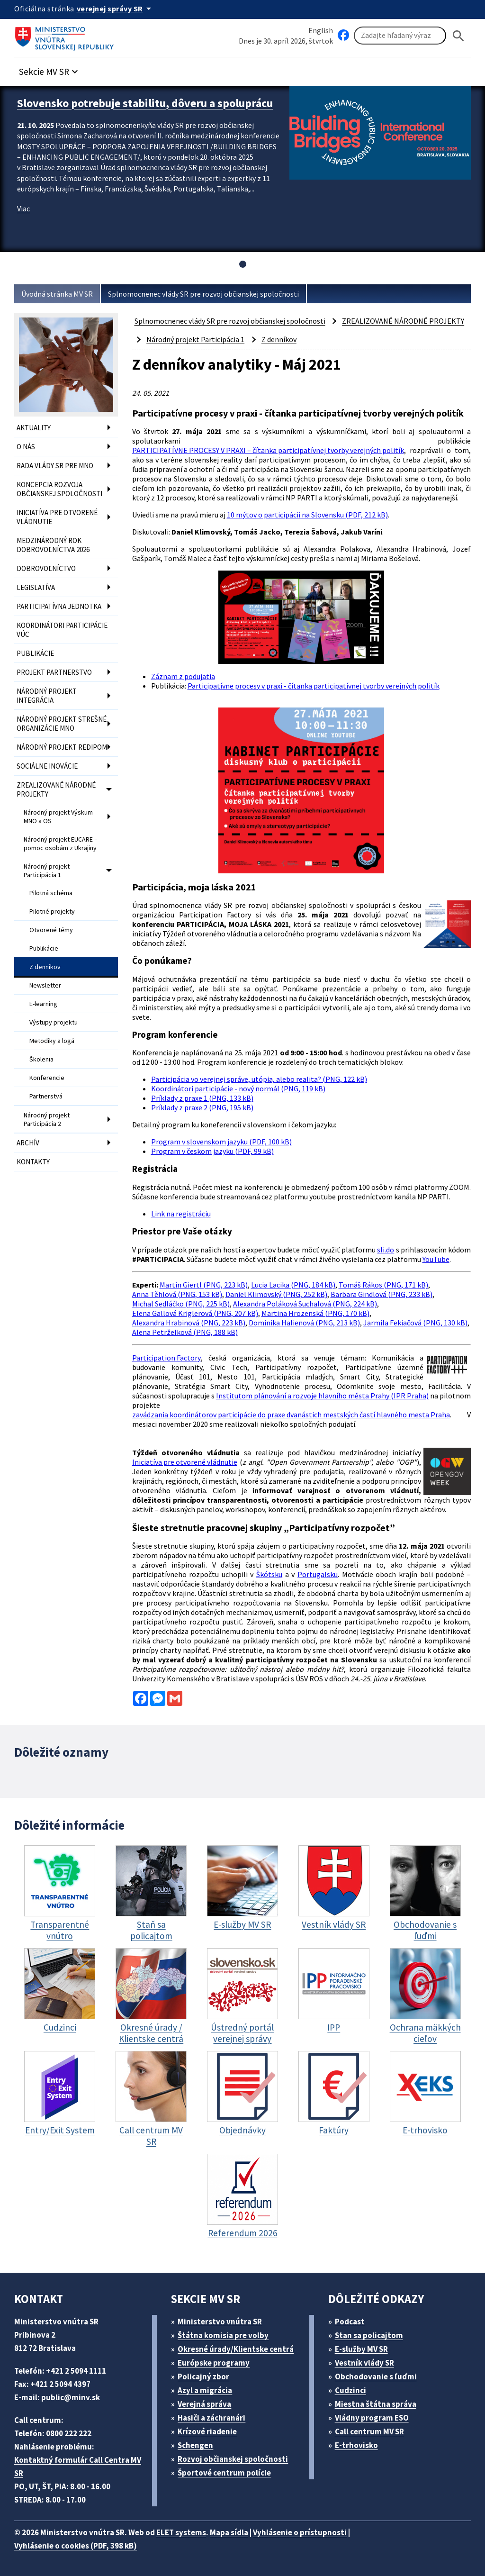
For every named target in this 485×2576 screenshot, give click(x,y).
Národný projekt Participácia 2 (47, 1119)
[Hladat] (458, 36)
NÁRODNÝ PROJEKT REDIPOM (62, 747)
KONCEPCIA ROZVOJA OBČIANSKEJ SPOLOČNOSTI (59, 489)
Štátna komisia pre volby (223, 2335)
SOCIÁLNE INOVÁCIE (47, 766)
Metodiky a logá (51, 1040)
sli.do (385, 1249)
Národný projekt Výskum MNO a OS (58, 816)
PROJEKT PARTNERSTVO (54, 672)
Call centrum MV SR (369, 2431)
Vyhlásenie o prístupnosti (300, 2532)
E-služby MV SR (361, 2349)
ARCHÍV (28, 1142)
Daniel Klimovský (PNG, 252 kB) (276, 1294)
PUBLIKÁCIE (35, 653)
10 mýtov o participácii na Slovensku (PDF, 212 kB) (307, 514)
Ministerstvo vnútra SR (220, 2321)
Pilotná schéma (50, 893)
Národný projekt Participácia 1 (47, 870)
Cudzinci (350, 2390)
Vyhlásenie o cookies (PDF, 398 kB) (75, 2545)
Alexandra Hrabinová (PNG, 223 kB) (188, 1322)
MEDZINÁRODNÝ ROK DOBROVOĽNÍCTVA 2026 (53, 545)
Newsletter (45, 985)
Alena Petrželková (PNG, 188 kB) (185, 1332)
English (320, 30)
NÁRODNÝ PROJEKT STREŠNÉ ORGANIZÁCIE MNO (62, 724)
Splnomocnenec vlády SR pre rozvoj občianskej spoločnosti (203, 294)
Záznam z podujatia (183, 676)
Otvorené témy (51, 929)
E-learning (43, 1003)
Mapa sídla (229, 2532)
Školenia (41, 1059)
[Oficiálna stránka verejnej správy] (115, 8)
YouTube (435, 1259)
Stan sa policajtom (369, 2335)
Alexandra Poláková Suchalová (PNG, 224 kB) (305, 1303)
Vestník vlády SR (364, 2363)
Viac (23, 208)
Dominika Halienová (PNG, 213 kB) (304, 1322)
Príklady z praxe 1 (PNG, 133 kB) (202, 1098)
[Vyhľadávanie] (400, 36)
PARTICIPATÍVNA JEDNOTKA (59, 606)
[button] (49, 69)
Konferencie (46, 1077)
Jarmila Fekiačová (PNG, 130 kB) (415, 1322)
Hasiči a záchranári (211, 2418)
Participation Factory (166, 1357)
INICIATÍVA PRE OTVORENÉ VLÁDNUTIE (57, 517)
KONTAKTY (33, 1161)
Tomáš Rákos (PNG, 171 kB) (383, 1284)
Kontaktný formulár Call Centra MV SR (77, 2466)
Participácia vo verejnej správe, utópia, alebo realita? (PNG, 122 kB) (259, 1079)
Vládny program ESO (372, 2418)
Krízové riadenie (207, 2431)
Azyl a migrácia (205, 2390)
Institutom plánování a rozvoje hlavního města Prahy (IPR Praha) (322, 1395)
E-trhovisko (356, 2445)
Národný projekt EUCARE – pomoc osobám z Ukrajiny (61, 843)
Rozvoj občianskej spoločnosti (233, 2459)
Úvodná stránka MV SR (57, 294)
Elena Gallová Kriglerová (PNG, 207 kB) (195, 1313)
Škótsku (269, 1574)
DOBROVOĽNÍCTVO (46, 568)
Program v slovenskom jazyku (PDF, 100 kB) (221, 1141)
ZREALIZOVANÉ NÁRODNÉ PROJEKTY (56, 789)
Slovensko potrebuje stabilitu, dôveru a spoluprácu (145, 103)
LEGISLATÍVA (36, 587)
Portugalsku (317, 1574)
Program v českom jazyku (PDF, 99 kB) (212, 1151)
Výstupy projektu (53, 1022)
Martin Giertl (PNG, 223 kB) (204, 1284)
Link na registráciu (181, 1213)
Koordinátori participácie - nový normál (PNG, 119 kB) (238, 1088)
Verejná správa (204, 2404)
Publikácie (43, 948)
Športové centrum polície (224, 2472)
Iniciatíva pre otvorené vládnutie (184, 1462)
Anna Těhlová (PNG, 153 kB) (177, 1294)
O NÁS (26, 446)
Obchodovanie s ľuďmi (376, 2376)
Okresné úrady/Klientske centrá (236, 2349)
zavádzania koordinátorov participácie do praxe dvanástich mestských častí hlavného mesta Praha (291, 1414)
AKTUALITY (34, 427)
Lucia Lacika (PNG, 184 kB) (293, 1284)
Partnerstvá (46, 1096)
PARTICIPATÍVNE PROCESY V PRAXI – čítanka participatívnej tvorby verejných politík (268, 450)
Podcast (350, 2321)
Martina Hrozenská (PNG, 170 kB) (315, 1313)
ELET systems (181, 2532)
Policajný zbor (203, 2376)
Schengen (195, 2445)
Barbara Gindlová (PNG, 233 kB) (381, 1294)
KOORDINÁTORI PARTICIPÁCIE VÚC (62, 630)
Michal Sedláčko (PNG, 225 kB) (181, 1303)
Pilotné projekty (52, 911)
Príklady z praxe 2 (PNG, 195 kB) (202, 1107)
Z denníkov (45, 966)
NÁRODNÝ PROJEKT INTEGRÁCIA (47, 696)
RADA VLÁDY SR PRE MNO (55, 465)
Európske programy (214, 2363)
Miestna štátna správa (375, 2404)
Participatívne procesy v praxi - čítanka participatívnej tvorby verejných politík (314, 685)
